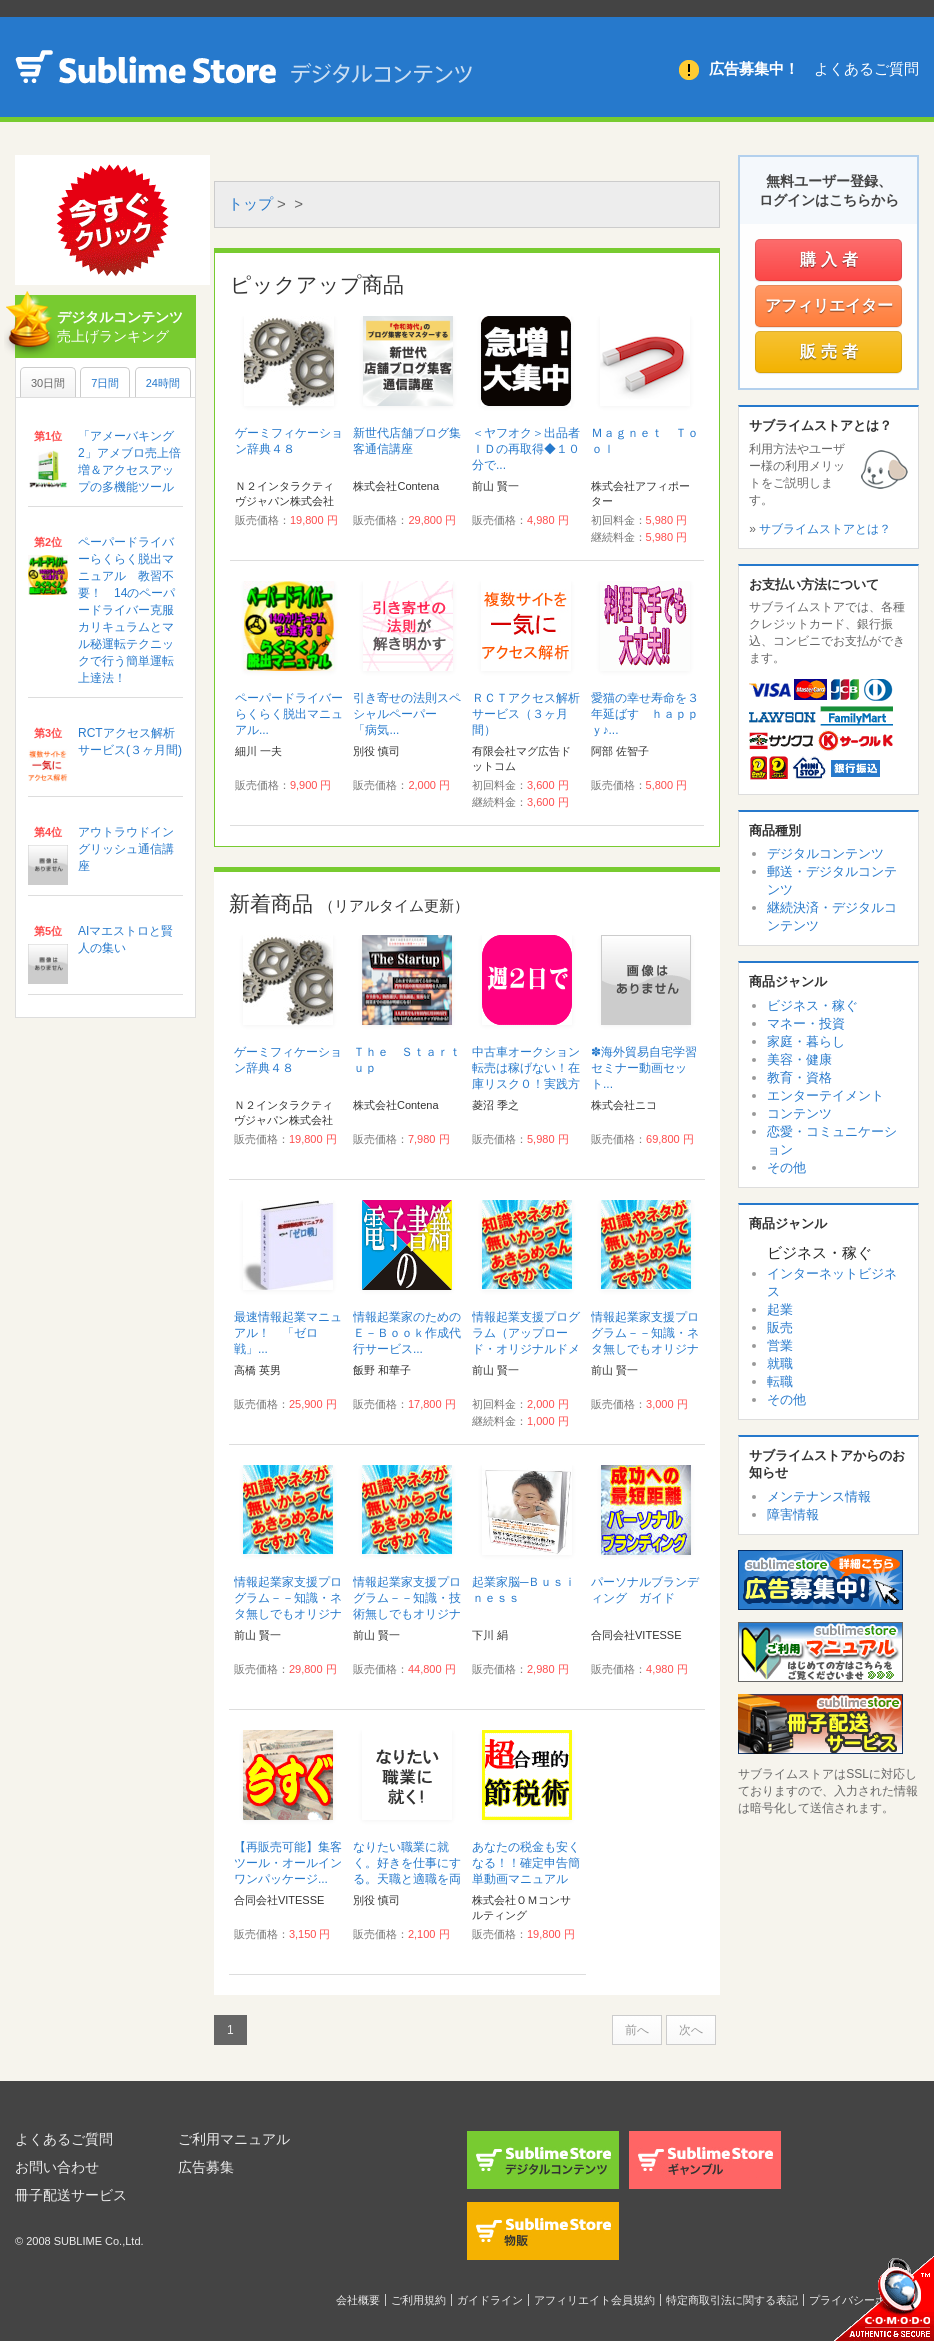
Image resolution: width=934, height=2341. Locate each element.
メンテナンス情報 (819, 1496)
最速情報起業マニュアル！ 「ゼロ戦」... (288, 1333)
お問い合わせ (57, 2167)
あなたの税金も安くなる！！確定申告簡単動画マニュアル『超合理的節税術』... (526, 1879)
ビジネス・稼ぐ (812, 1005)
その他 (786, 1167)
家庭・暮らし (806, 1041)
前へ (637, 2030)
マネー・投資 (806, 1023)
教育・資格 (799, 1077)
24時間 (163, 383)
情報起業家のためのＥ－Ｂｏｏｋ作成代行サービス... (407, 1333)
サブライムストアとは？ (825, 529)
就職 (780, 1363)
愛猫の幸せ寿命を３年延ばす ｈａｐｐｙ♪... (645, 714)
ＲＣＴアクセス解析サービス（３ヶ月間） (526, 714)
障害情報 (793, 1514)
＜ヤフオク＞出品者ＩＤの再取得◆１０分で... (526, 449)
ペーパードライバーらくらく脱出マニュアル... (289, 714)
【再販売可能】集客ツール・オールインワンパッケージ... (288, 1863)
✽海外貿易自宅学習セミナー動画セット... (644, 1068)
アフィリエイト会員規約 (594, 2300)
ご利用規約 (418, 2300)
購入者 (831, 259)
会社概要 (358, 2300)
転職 (780, 1381)
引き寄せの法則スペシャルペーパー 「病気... (407, 714)
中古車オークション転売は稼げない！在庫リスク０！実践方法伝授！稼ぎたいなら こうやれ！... (526, 1084)
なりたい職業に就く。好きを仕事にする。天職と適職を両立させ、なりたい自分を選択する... (407, 1879)
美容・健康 (799, 1059)
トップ (250, 203)
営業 (780, 1345)
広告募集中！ (754, 68)
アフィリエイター (829, 305)
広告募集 (206, 2167)
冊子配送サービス (71, 2195)
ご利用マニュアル (234, 2139)
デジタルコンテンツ (825, 853)
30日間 (48, 383)
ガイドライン (490, 2300)
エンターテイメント (825, 1095)
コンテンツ (799, 1113)
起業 (780, 1309)
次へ (691, 2030)
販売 (780, 1327)
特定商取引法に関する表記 (732, 2300)
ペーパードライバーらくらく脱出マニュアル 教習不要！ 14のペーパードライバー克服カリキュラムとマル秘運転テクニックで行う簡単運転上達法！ (126, 610)
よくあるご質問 (866, 68)
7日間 (105, 383)
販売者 (831, 351)
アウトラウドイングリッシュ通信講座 (126, 849)
